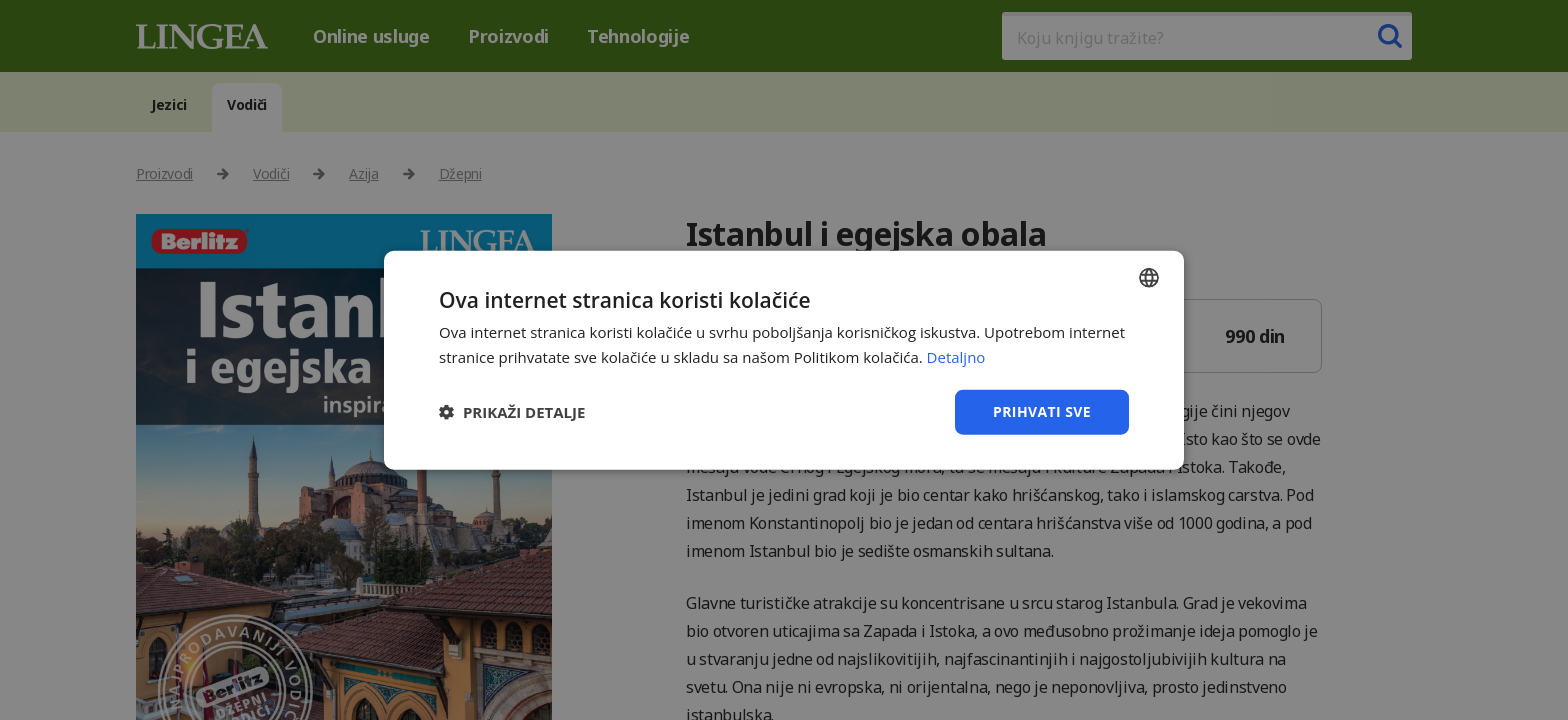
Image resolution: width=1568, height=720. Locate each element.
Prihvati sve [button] (1042, 411)
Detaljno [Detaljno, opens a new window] (956, 357)
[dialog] (784, 360)
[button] (512, 412)
